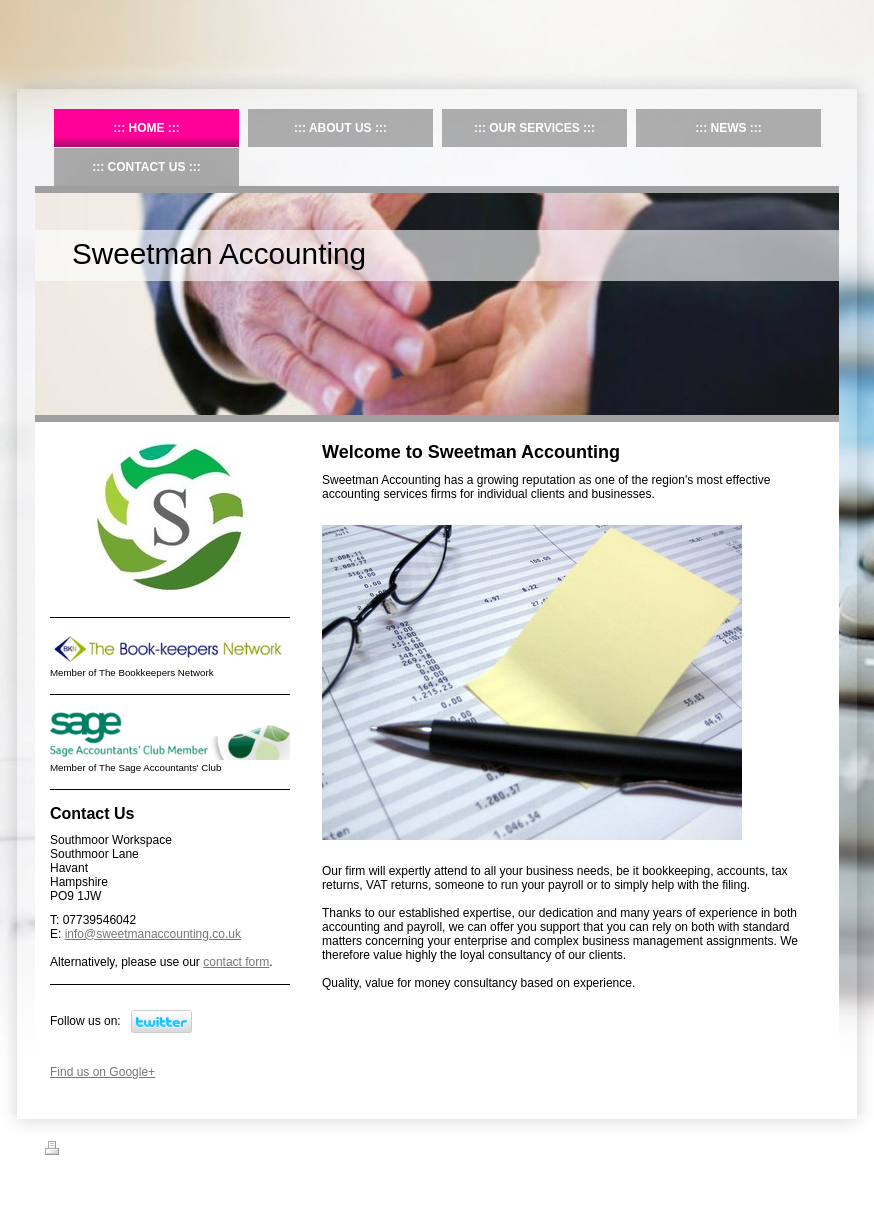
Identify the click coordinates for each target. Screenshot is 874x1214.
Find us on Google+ (102, 1072)
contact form (236, 962)
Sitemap (118, 1151)
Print (68, 1151)
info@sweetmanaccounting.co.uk (153, 934)
